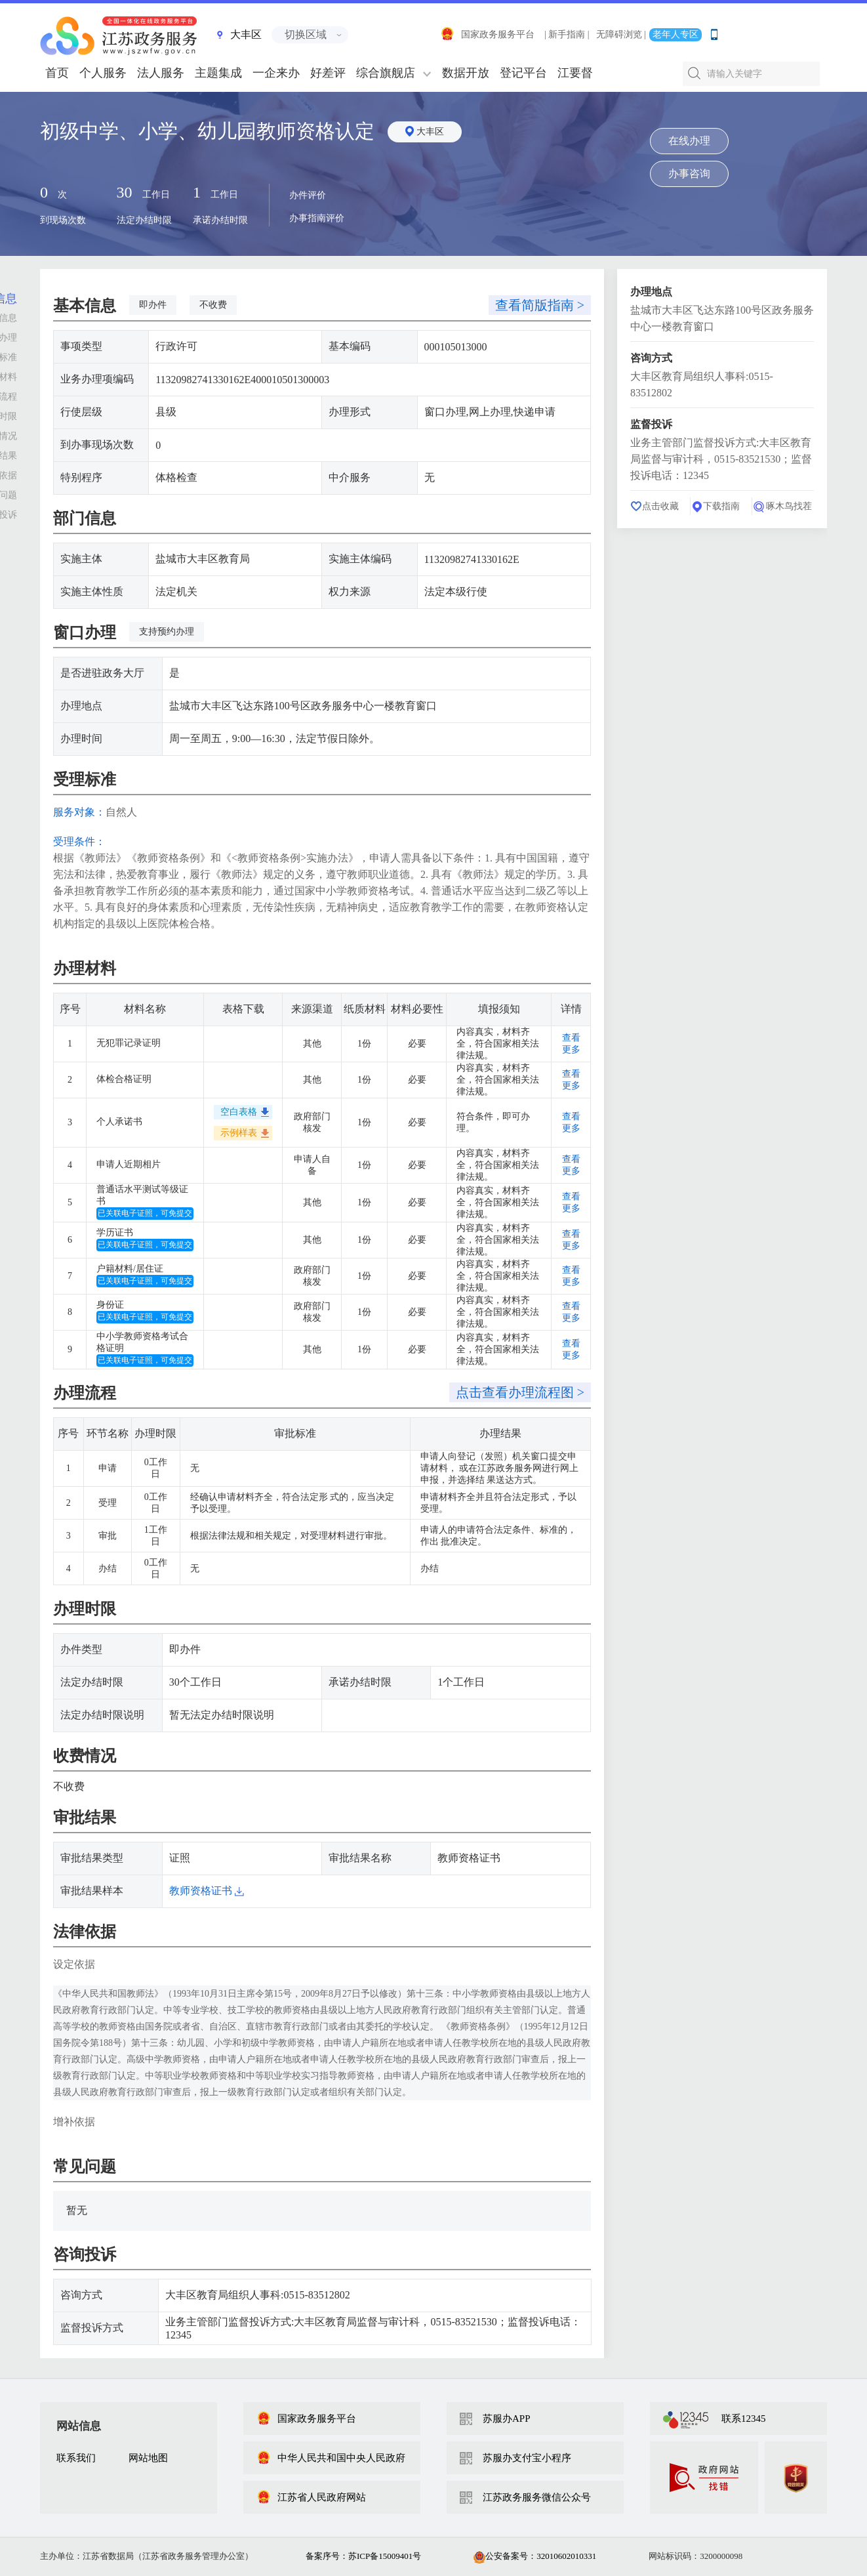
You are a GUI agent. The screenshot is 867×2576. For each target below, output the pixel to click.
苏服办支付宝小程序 (527, 2458)
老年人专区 (675, 34)
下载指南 (721, 506)
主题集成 (218, 72)
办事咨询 (689, 173)
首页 (57, 72)
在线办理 (689, 140)
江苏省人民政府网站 (311, 2497)
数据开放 (465, 72)
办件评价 (307, 195)
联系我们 (76, 2458)
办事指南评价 (316, 218)
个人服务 (103, 72)
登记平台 (523, 72)
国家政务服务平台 (487, 34)
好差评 (328, 72)
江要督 (575, 72)
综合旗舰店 (385, 72)
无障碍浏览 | (621, 34)
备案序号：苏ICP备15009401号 (363, 2556)
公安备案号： (535, 2556)
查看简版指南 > (539, 305)
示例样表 (238, 1133)
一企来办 (276, 72)
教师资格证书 (206, 1890)
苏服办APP (507, 2418)
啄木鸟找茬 (789, 506)
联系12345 (743, 2418)
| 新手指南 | (567, 34)
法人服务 (160, 72)
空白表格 (238, 1112)
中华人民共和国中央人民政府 (330, 2458)
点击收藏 (660, 506)
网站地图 (148, 2458)
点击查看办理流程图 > (520, 1392)
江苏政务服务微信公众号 (537, 2497)
